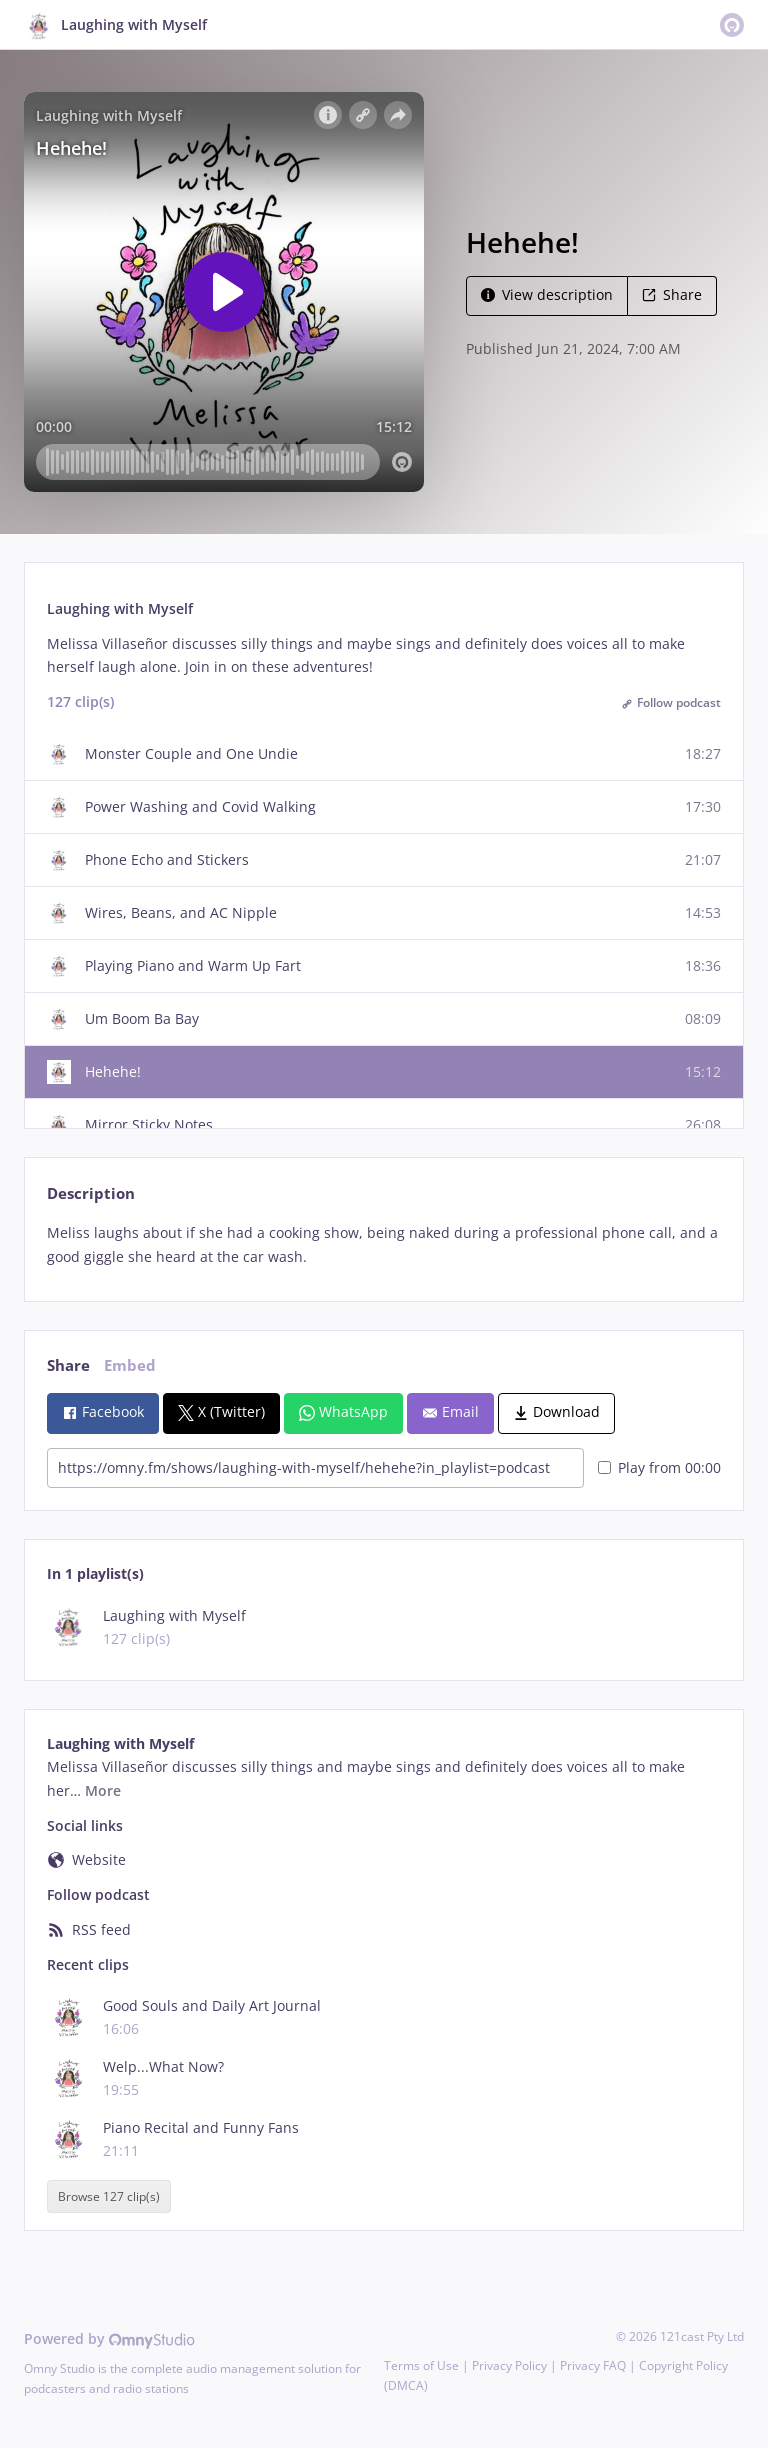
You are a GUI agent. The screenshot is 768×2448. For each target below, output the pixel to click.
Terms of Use (421, 2365)
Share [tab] (68, 1365)
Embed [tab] (130, 1365)
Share (672, 294)
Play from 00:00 (659, 1467)
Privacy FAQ (593, 2365)
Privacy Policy (509, 2365)
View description (547, 294)
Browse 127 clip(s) (109, 2196)
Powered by (109, 2338)
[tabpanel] (383, 1245)
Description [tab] (91, 1193)
